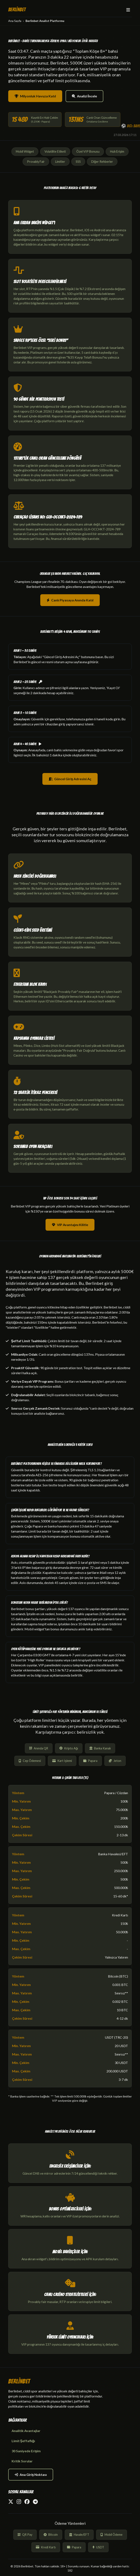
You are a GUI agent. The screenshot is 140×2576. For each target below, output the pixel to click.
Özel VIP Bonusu (88, 151)
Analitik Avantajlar (26, 2431)
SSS (78, 161)
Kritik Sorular (22, 2461)
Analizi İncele (84, 96)
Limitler (60, 161)
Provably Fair (36, 161)
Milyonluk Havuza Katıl (35, 96)
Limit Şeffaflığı (23, 2441)
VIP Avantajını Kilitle (70, 1225)
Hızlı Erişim (117, 151)
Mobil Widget (25, 151)
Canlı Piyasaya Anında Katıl (70, 600)
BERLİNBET (17, 9)
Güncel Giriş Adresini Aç (70, 779)
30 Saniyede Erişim (26, 2451)
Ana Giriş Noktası (31, 2474)
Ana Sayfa (14, 21)
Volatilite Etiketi (55, 151)
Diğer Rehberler (102, 161)
